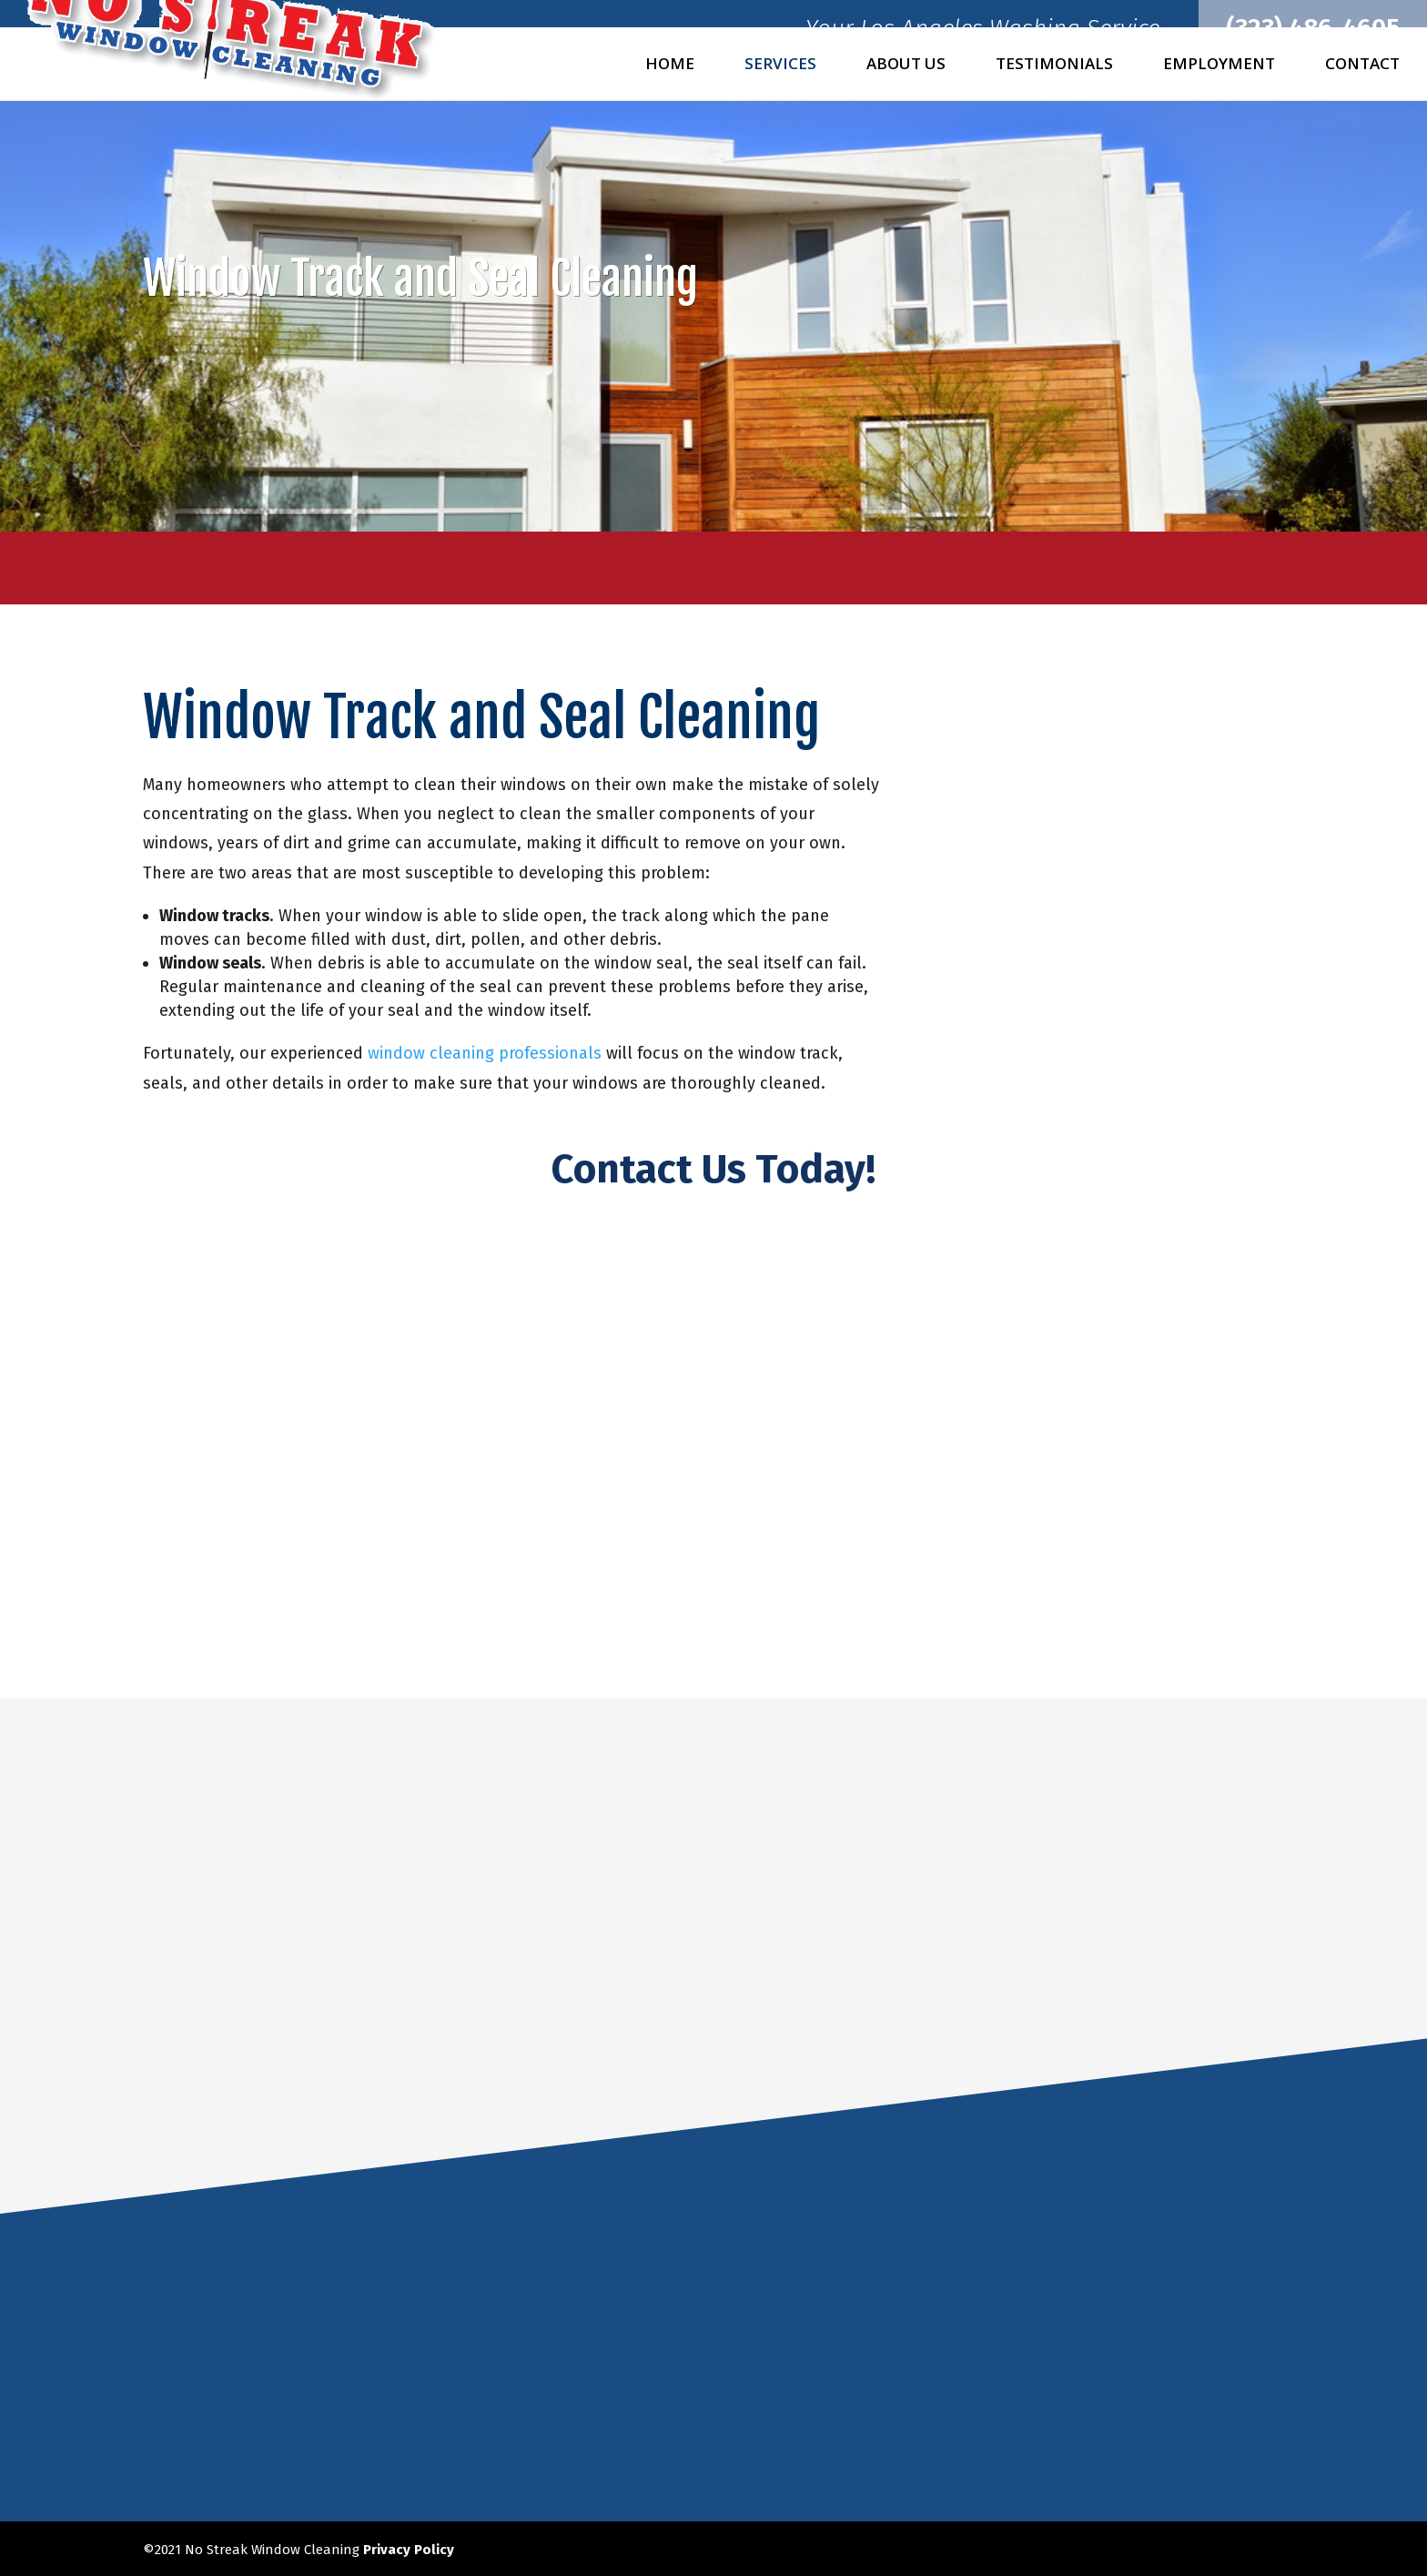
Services (780, 65)
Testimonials (1054, 65)
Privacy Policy (408, 2548)
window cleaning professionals (485, 1053)
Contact (1362, 65)
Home (669, 65)
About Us (906, 65)
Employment (1219, 65)
